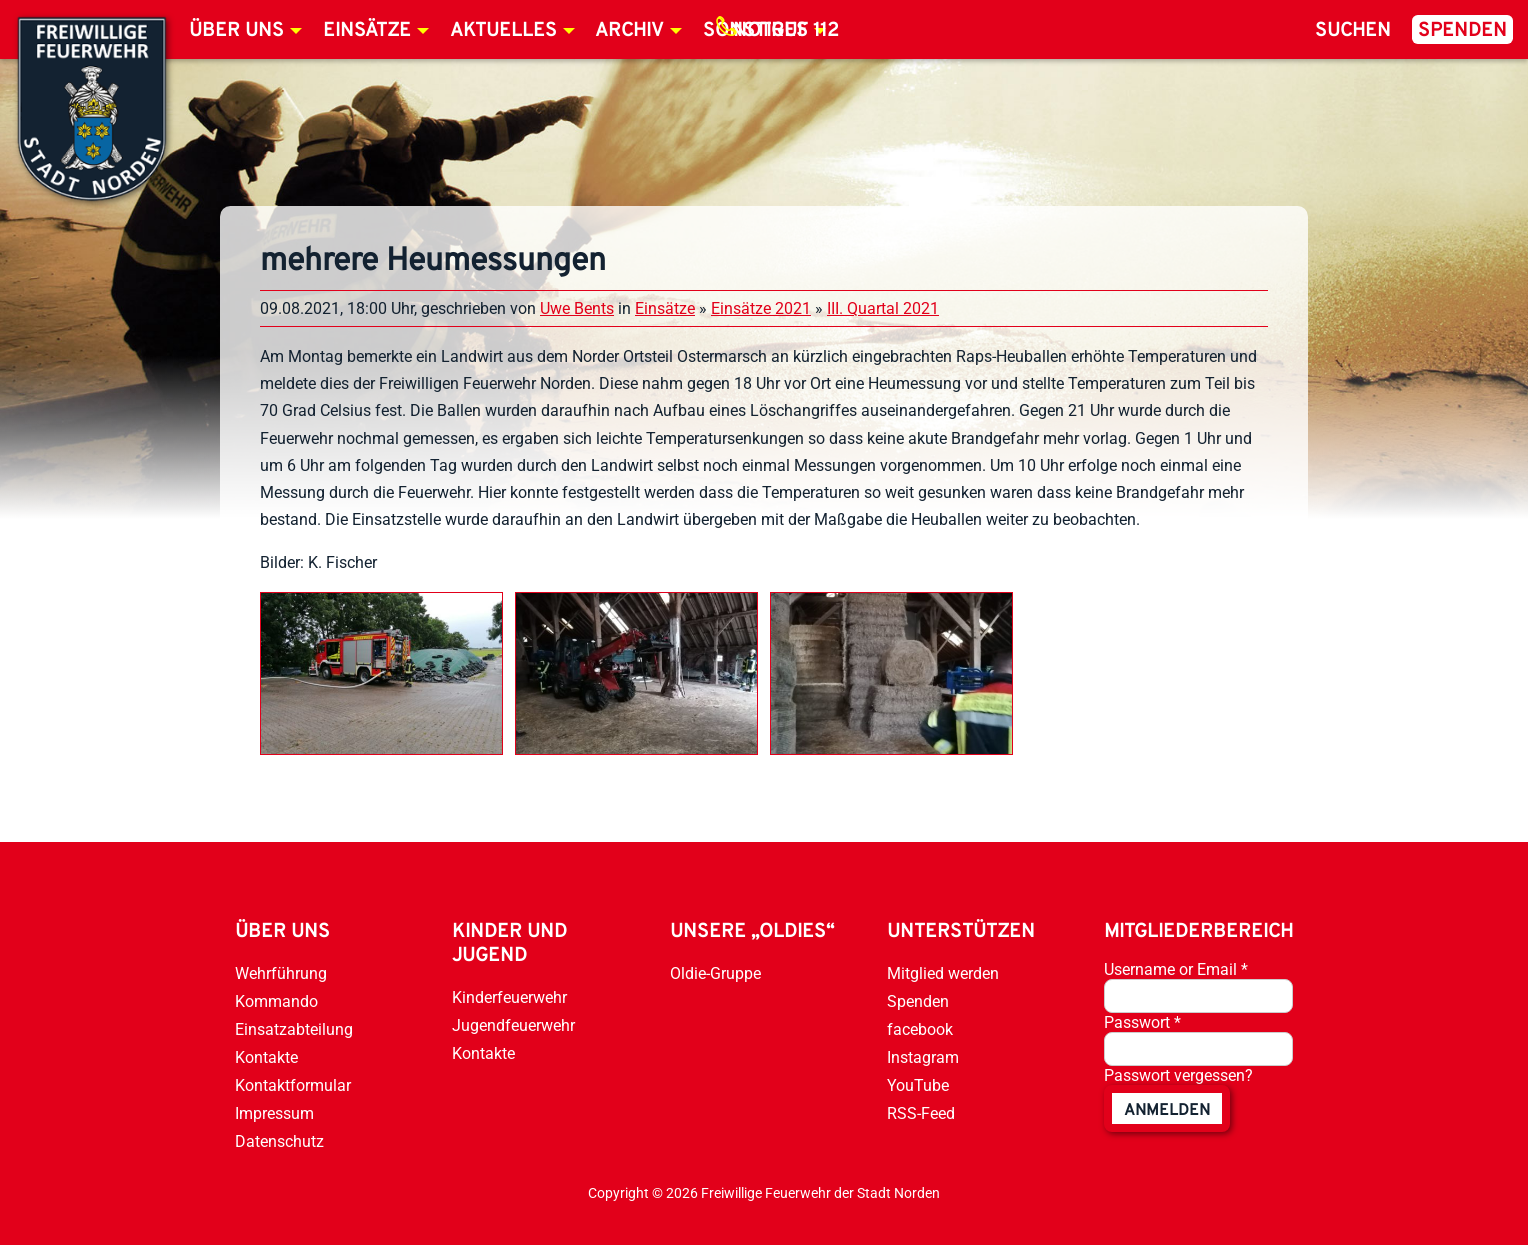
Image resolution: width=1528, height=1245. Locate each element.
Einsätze (367, 31)
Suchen (1353, 31)
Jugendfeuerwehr (513, 1025)
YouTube (918, 1085)
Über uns (236, 31)
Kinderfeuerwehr (509, 997)
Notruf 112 (786, 31)
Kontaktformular (293, 1085)
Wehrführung (281, 973)
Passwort (1142, 1022)
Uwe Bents (577, 308)
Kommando (276, 1001)
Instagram (923, 1057)
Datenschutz (279, 1141)
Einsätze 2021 (761, 308)
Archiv (629, 31)
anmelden (1167, 1111)
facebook (920, 1029)
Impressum (274, 1113)
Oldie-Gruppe (715, 973)
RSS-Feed (921, 1113)
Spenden (1462, 31)
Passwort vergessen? (1178, 1075)
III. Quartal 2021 (883, 308)
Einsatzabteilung (294, 1029)
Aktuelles (503, 31)
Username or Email (1176, 969)
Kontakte (266, 1057)
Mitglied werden (943, 973)
